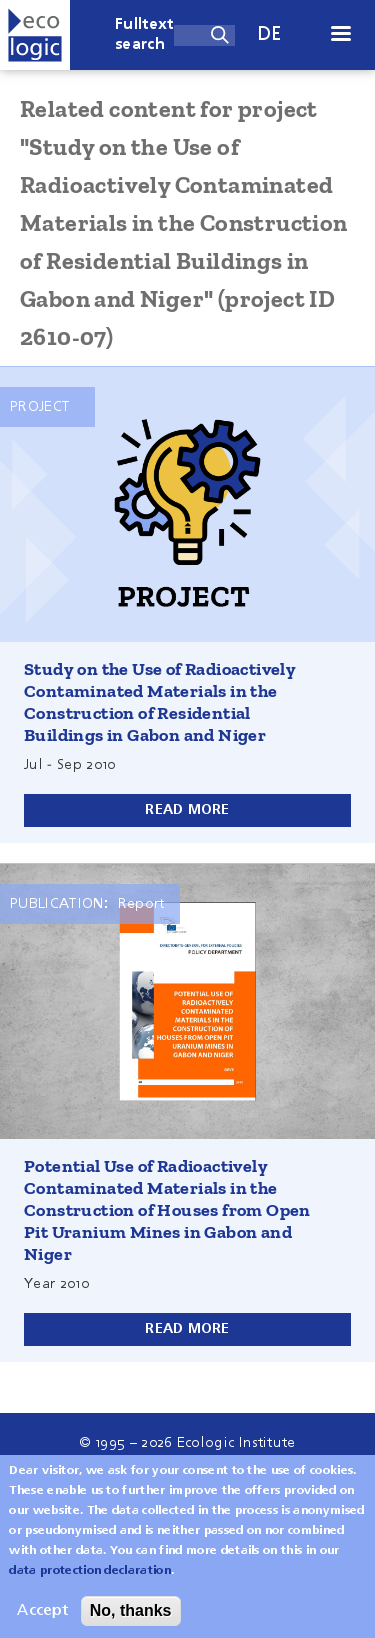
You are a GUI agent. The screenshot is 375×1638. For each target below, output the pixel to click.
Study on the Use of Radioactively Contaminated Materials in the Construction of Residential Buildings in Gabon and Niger (160, 702)
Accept (42, 1623)
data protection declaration (90, 1583)
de (270, 34)
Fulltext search (144, 35)
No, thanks (131, 1622)
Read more (187, 810)
